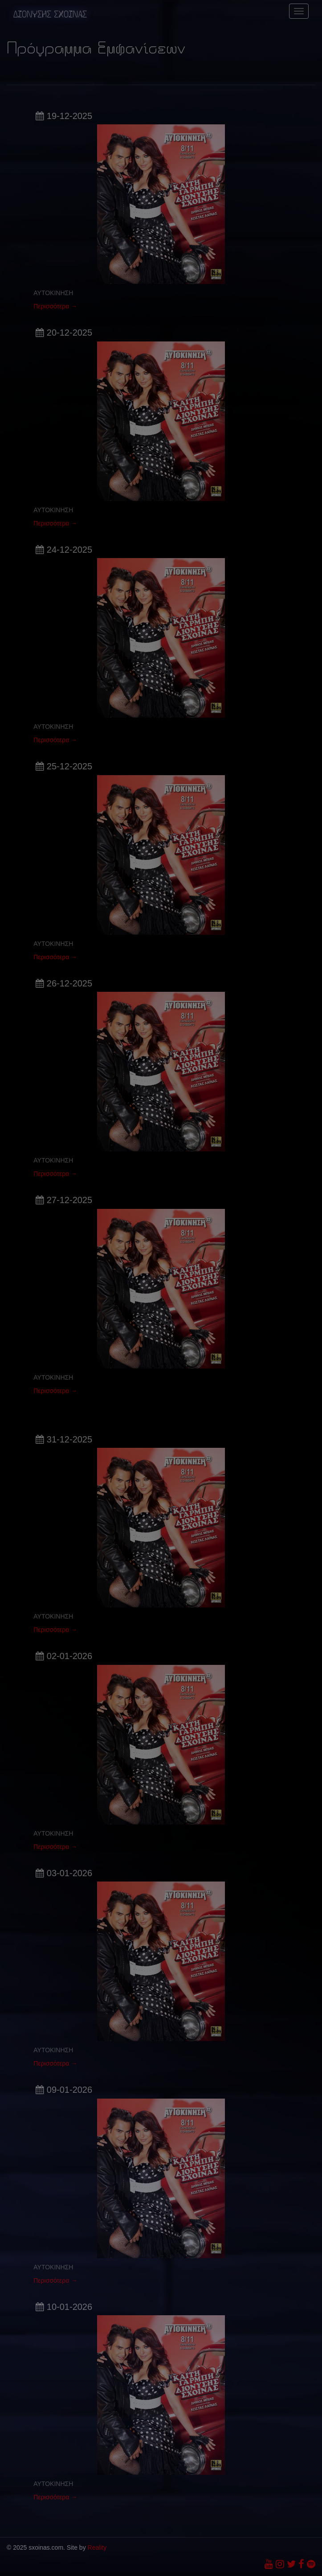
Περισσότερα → (55, 306)
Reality (97, 2547)
